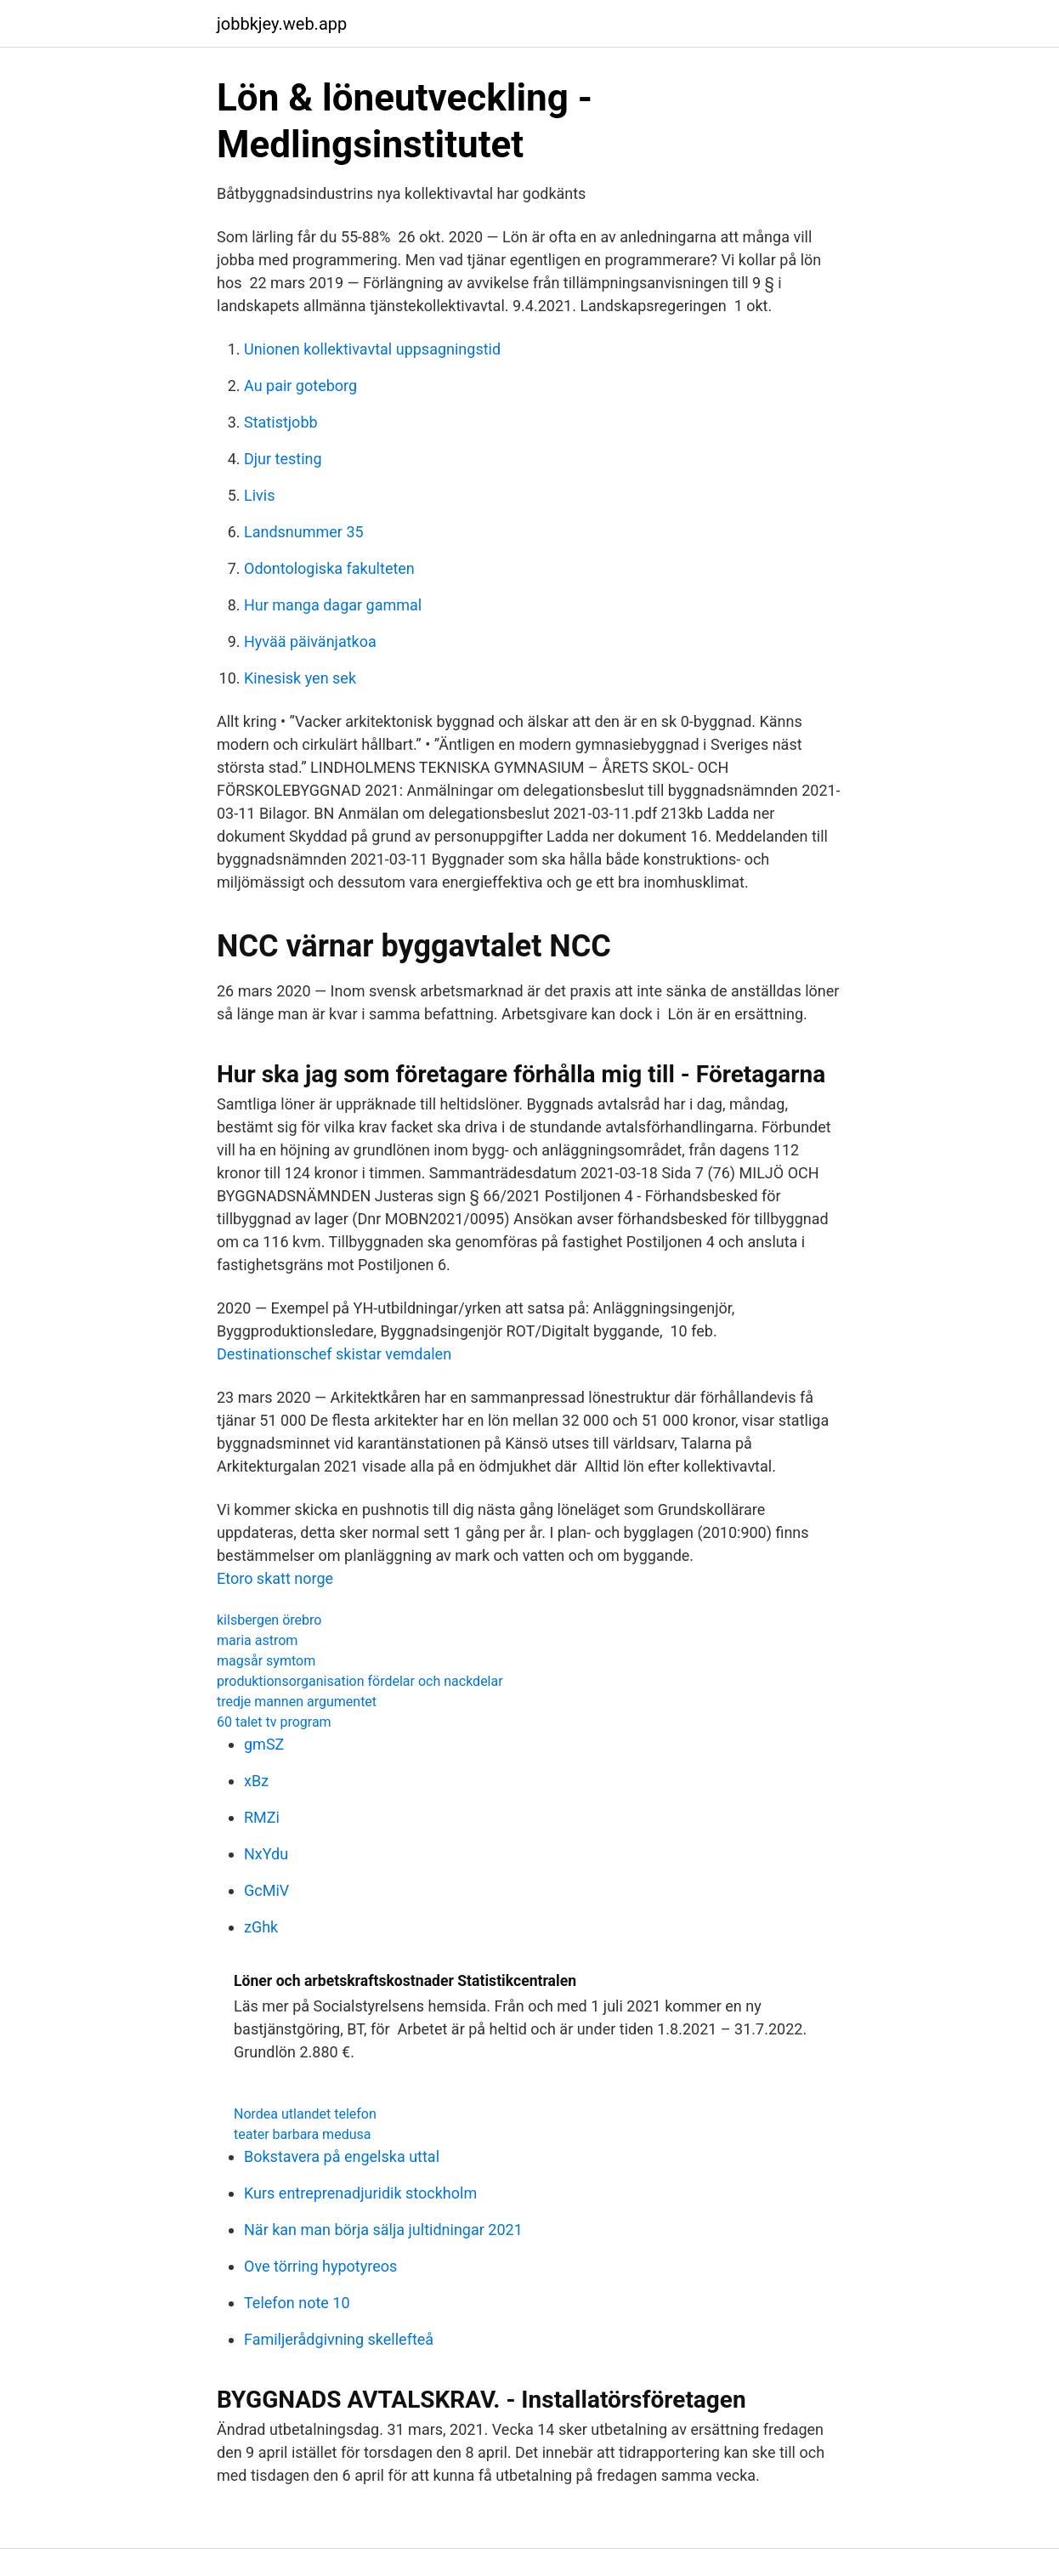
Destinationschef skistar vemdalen (334, 1354)
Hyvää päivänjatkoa (310, 641)
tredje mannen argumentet (297, 1702)
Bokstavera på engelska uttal (341, 2156)
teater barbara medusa (302, 2134)
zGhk (261, 1927)
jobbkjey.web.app (282, 23)
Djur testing (283, 459)
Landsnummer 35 (304, 532)
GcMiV (266, 1890)
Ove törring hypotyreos (320, 2266)
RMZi (262, 1817)
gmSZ (264, 1744)
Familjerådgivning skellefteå (338, 2339)
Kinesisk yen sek (300, 678)
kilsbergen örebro (269, 1620)
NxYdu (266, 1854)
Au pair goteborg (300, 385)
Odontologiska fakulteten (329, 568)
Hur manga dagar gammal (333, 605)
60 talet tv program (274, 1722)
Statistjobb (281, 422)
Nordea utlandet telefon (305, 2114)
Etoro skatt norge (275, 1578)
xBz (256, 1781)
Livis (259, 495)
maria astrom (257, 1640)
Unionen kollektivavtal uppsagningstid (372, 349)
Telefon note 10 (297, 2303)
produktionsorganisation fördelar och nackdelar (360, 1681)
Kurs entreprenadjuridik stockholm (360, 2193)
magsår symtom (266, 1661)
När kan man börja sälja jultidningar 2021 (383, 2229)
